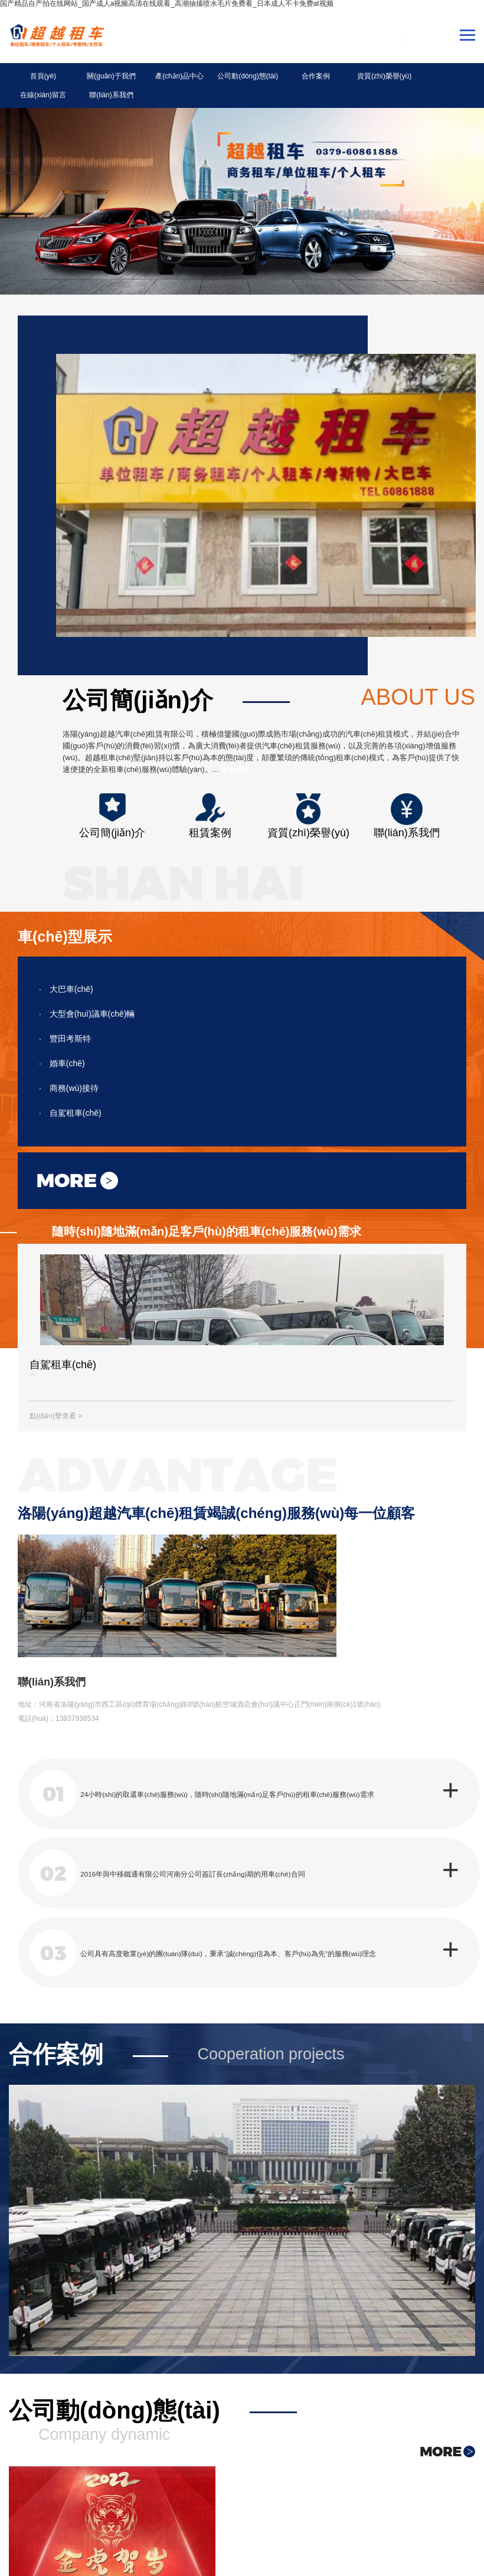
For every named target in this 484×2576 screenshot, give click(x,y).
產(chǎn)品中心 (154, 79)
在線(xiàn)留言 (388, 79)
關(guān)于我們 (96, 79)
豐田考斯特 (65, 1023)
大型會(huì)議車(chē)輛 (87, 998)
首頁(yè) (38, 79)
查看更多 (236, 754)
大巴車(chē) (66, 974)
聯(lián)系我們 (446, 79)
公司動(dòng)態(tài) (213, 79)
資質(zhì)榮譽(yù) (330, 79)
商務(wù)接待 (69, 1073)
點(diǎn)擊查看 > (56, 1404)
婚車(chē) (62, 1048)
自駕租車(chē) (70, 1097)
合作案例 (271, 79)
